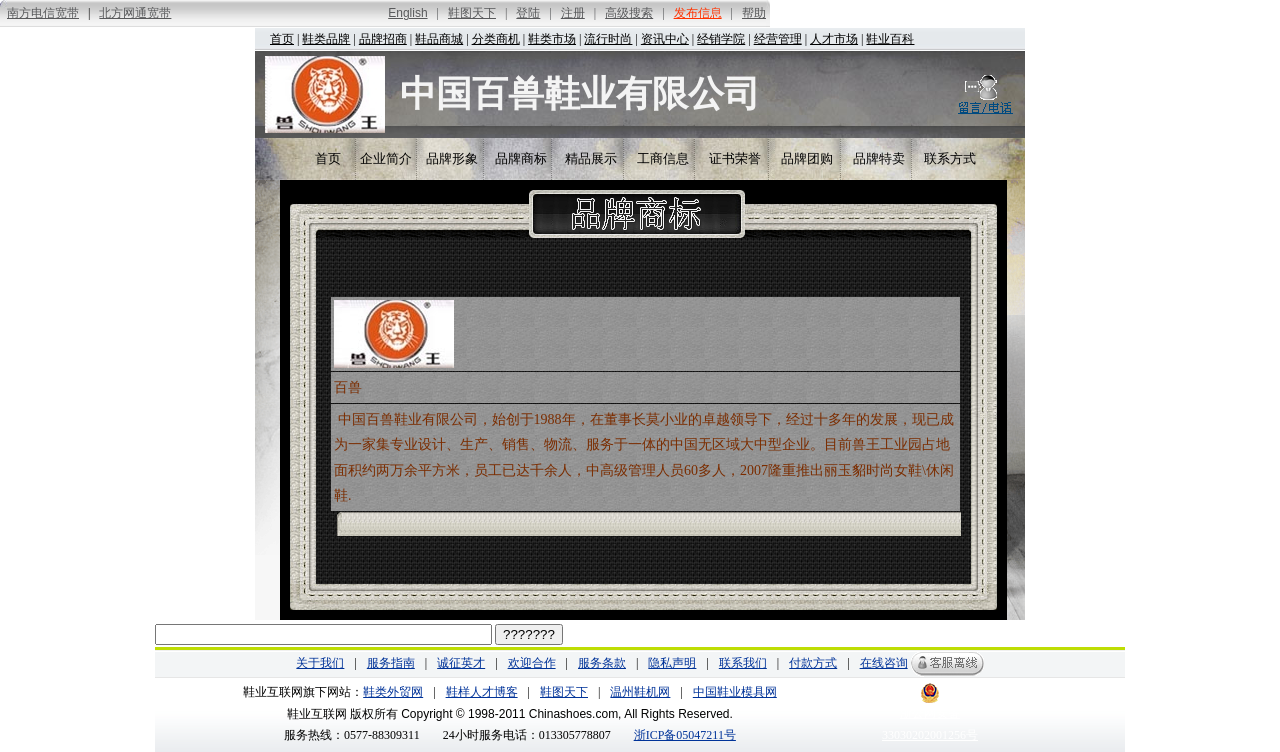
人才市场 (834, 39)
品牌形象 (452, 158)
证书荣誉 (735, 158)
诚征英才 (461, 663)
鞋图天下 (564, 692)
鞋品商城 (439, 39)
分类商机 (496, 39)
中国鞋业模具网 (735, 692)
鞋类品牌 (326, 39)
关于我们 (320, 663)
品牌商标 (521, 158)
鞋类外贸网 (393, 692)
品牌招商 (383, 39)
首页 (282, 39)
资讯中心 (665, 39)
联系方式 (950, 158)
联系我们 (743, 663)
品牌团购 (807, 158)
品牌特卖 (879, 158)
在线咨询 (884, 663)
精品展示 (591, 158)
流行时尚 (608, 39)
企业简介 (386, 158)
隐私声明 (672, 663)
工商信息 (663, 158)
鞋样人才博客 (482, 692)
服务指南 (391, 663)
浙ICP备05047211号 (685, 735)
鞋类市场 (552, 39)
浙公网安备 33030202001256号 (930, 717)
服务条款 (602, 663)
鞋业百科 (890, 39)
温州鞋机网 (640, 692)
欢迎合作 (532, 663)
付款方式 (813, 663)
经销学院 (721, 39)
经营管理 (778, 39)
